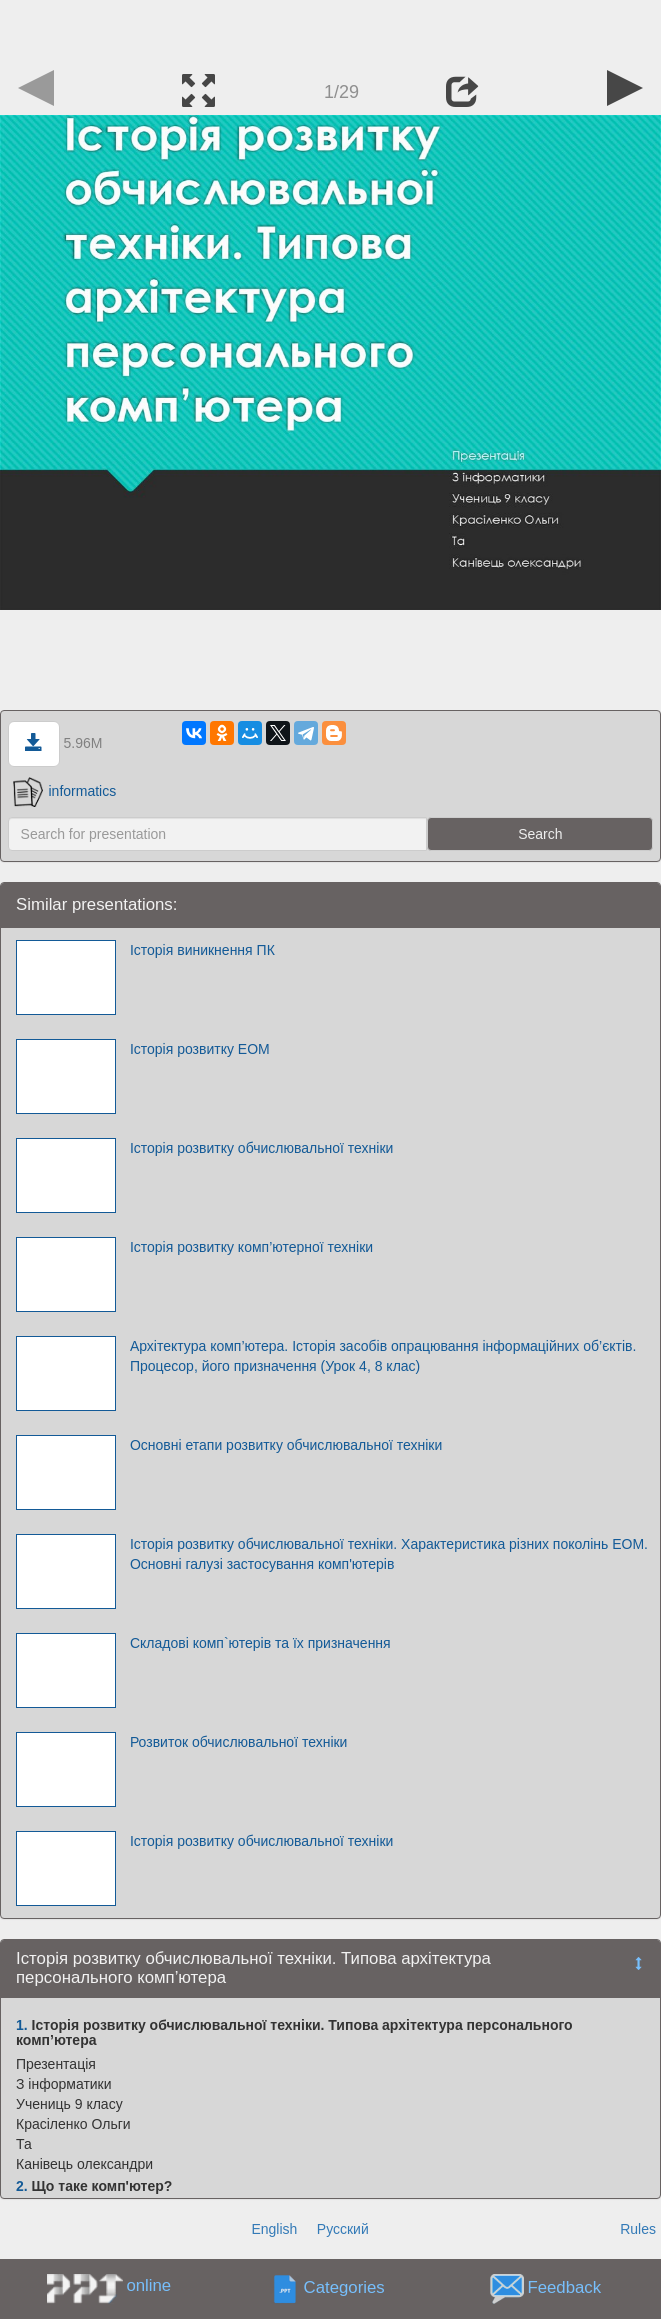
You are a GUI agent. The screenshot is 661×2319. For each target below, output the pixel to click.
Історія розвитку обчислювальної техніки (261, 1148)
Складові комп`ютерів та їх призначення (260, 1643)
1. (22, 2025)
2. (22, 2186)
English (274, 2229)
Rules (638, 2229)
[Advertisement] (331, 30)
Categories (344, 2287)
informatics (65, 791)
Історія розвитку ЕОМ (200, 1049)
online (148, 2285)
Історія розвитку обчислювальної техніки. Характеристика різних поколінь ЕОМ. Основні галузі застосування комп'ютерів (389, 1554)
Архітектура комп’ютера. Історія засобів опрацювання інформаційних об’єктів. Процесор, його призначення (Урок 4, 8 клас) (383, 1356)
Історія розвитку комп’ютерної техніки (251, 1247)
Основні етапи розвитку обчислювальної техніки (286, 1445)
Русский (343, 2229)
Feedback (564, 2287)
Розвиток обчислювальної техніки (239, 1742)
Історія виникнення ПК (202, 950)
